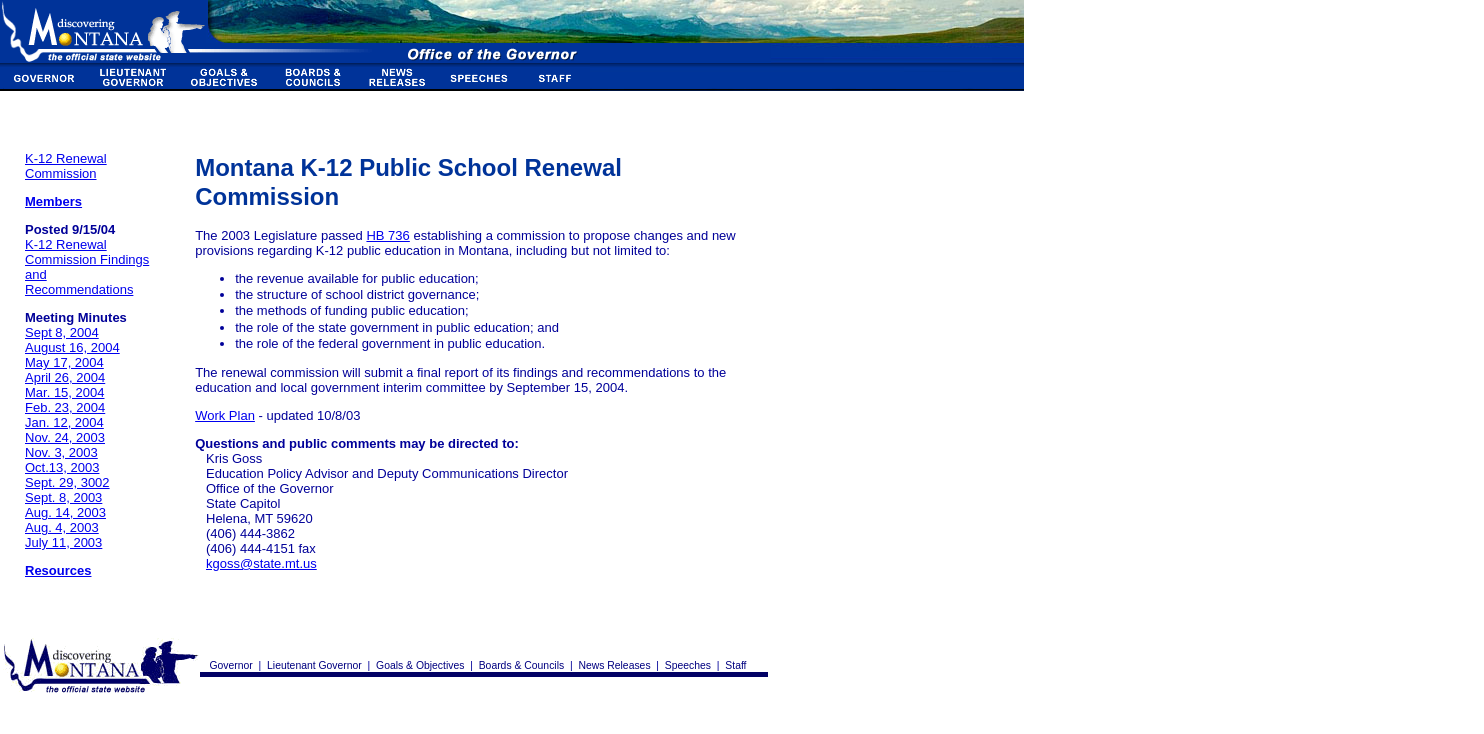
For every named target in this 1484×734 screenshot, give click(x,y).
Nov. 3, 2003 (61, 452)
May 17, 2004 (64, 362)
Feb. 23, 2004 (65, 407)
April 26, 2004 (65, 377)
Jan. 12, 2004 (64, 422)
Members (53, 201)
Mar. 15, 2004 (65, 392)
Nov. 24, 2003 (65, 437)
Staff (735, 665)
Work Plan (225, 415)
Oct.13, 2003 (62, 467)
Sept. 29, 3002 (67, 482)
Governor (231, 665)
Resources (58, 570)
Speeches (688, 665)
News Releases (614, 665)
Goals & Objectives (420, 665)
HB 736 (387, 235)
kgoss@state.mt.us (261, 563)
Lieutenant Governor (314, 665)
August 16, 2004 (72, 347)
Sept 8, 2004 (62, 332)
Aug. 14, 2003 (65, 512)
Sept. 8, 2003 (63, 497)
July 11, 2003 (63, 542)
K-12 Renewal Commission (66, 166)
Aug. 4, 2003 (62, 527)
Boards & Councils (521, 665)
